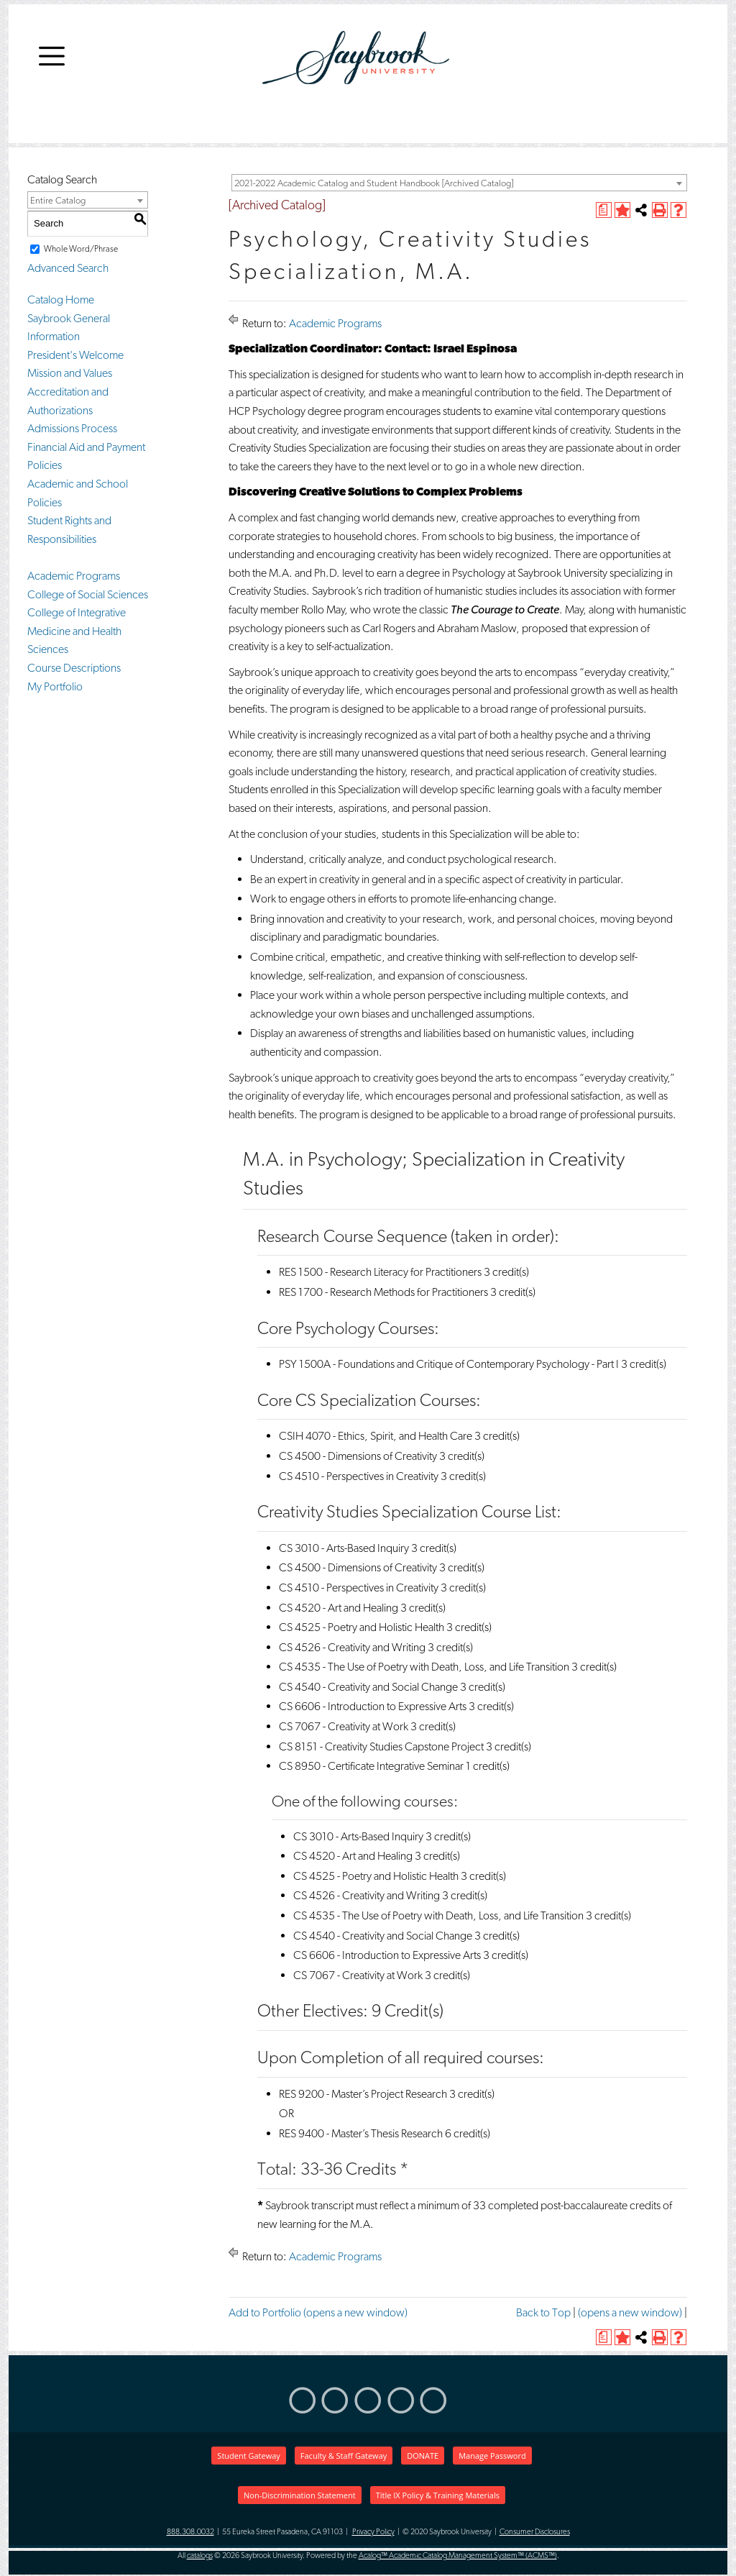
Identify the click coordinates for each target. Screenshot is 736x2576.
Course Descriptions (74, 668)
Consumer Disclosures (535, 2531)
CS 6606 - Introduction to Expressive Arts (372, 1706)
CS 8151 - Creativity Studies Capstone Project (381, 1746)
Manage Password (492, 2455)
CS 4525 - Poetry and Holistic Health (361, 1627)
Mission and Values (69, 373)
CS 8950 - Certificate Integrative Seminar (371, 1766)
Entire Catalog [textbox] (58, 200)
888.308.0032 (190, 2531)
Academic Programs (73, 576)
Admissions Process (72, 428)
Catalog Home (60, 299)
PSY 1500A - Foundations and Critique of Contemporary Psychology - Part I (449, 1364)
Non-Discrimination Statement (300, 2495)
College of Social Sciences (87, 594)
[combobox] (459, 182)
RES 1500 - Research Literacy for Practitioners (380, 1272)
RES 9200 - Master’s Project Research (363, 2094)
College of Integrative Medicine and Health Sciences (76, 631)
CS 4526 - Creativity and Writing (352, 1647)
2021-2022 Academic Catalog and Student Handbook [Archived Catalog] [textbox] (373, 183)
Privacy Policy (373, 2531)
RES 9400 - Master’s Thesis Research (361, 2133)
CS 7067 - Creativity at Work (343, 1726)
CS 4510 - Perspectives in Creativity (358, 1476)
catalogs (200, 2555)
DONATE (422, 2455)
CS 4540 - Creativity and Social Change (368, 1687)
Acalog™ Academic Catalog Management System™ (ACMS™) (458, 2555)
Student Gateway (248, 2455)
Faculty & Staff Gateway (343, 2455)
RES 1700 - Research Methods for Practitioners (383, 1292)
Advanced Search (68, 268)
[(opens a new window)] (604, 210)
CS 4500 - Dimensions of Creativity (358, 1456)
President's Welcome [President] (75, 355)
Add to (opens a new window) (318, 2312)
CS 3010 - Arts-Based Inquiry (344, 1548)
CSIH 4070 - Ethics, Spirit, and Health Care (375, 1436)
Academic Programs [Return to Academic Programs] (335, 323)
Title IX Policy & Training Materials (438, 2495)
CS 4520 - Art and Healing (338, 1607)
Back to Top (543, 2312)
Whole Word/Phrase (81, 249)
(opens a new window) (630, 2312)
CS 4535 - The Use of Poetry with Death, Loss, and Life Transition (424, 1666)
